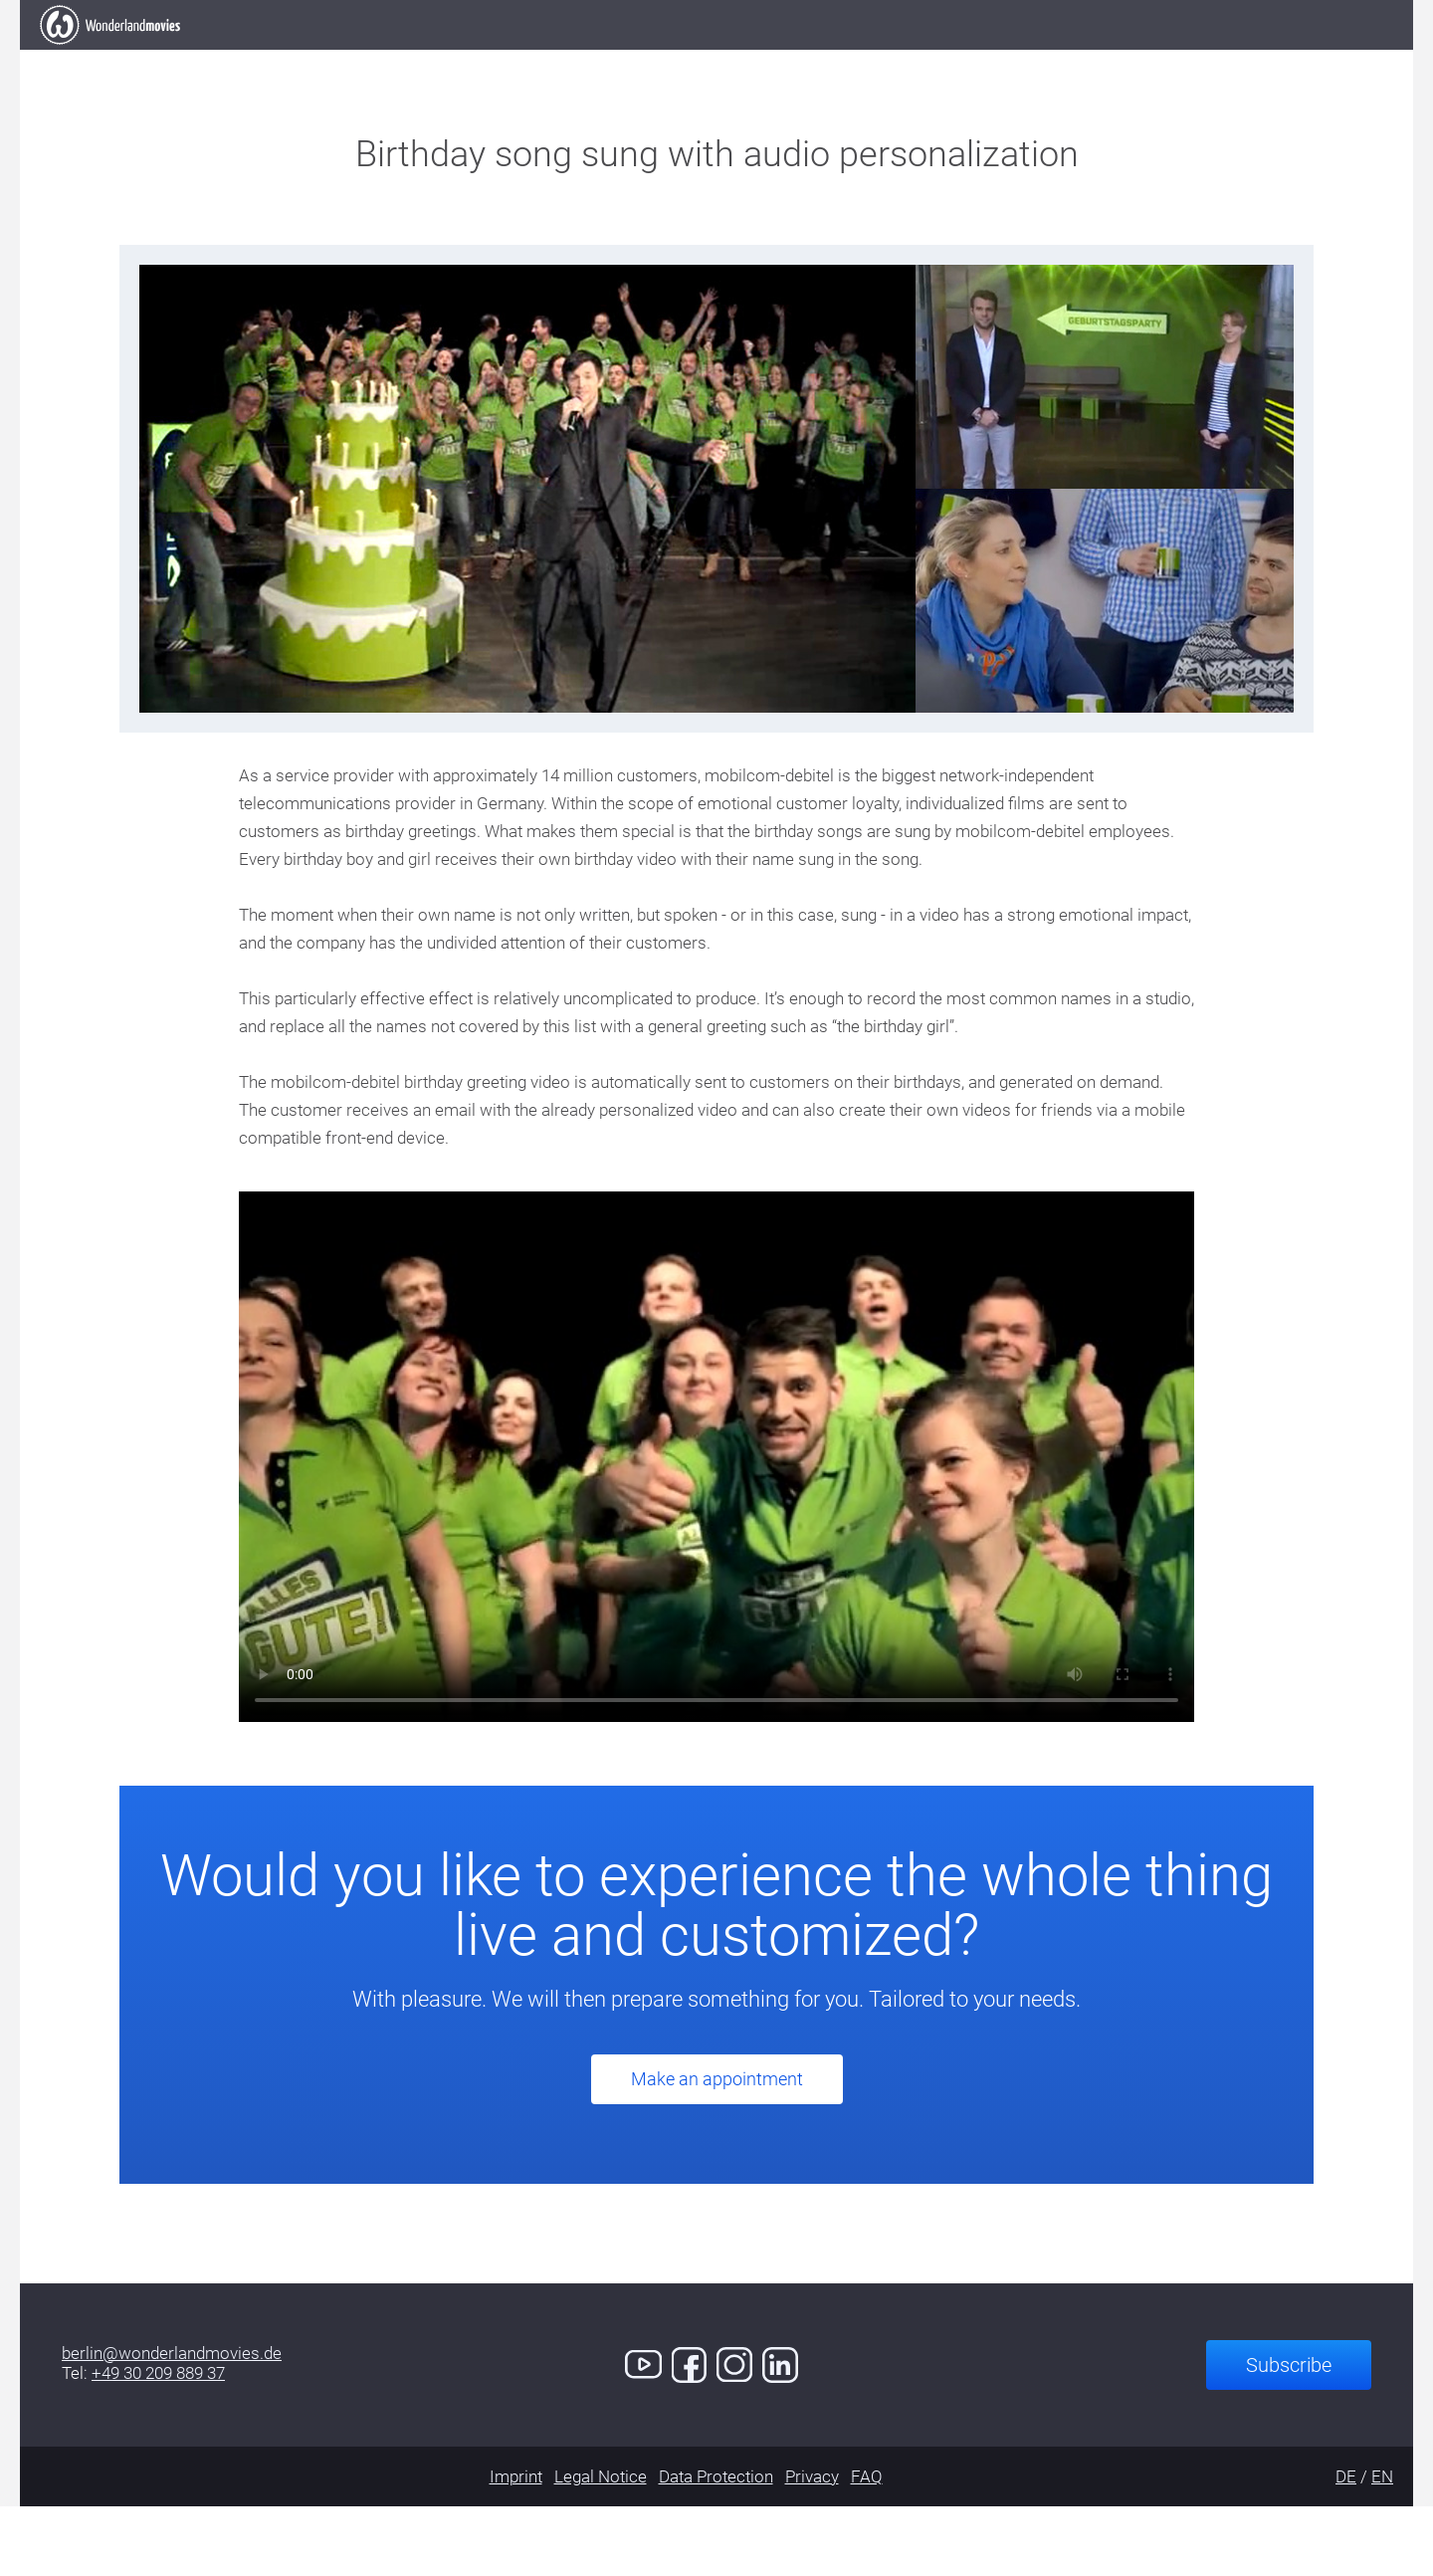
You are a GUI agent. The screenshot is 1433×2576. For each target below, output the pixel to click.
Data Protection (716, 2546)
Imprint (516, 2546)
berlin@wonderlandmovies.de (172, 2423)
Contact (1078, 59)
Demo (964, 59)
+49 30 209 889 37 (158, 2443)
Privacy (812, 2546)
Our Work (597, 59)
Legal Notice (600, 2546)
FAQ (867, 2546)
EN (1382, 2546)
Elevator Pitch (435, 59)
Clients (726, 59)
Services (850, 59)
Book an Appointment (1265, 58)
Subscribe (1288, 2435)
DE (1345, 2546)
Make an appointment (717, 2148)
